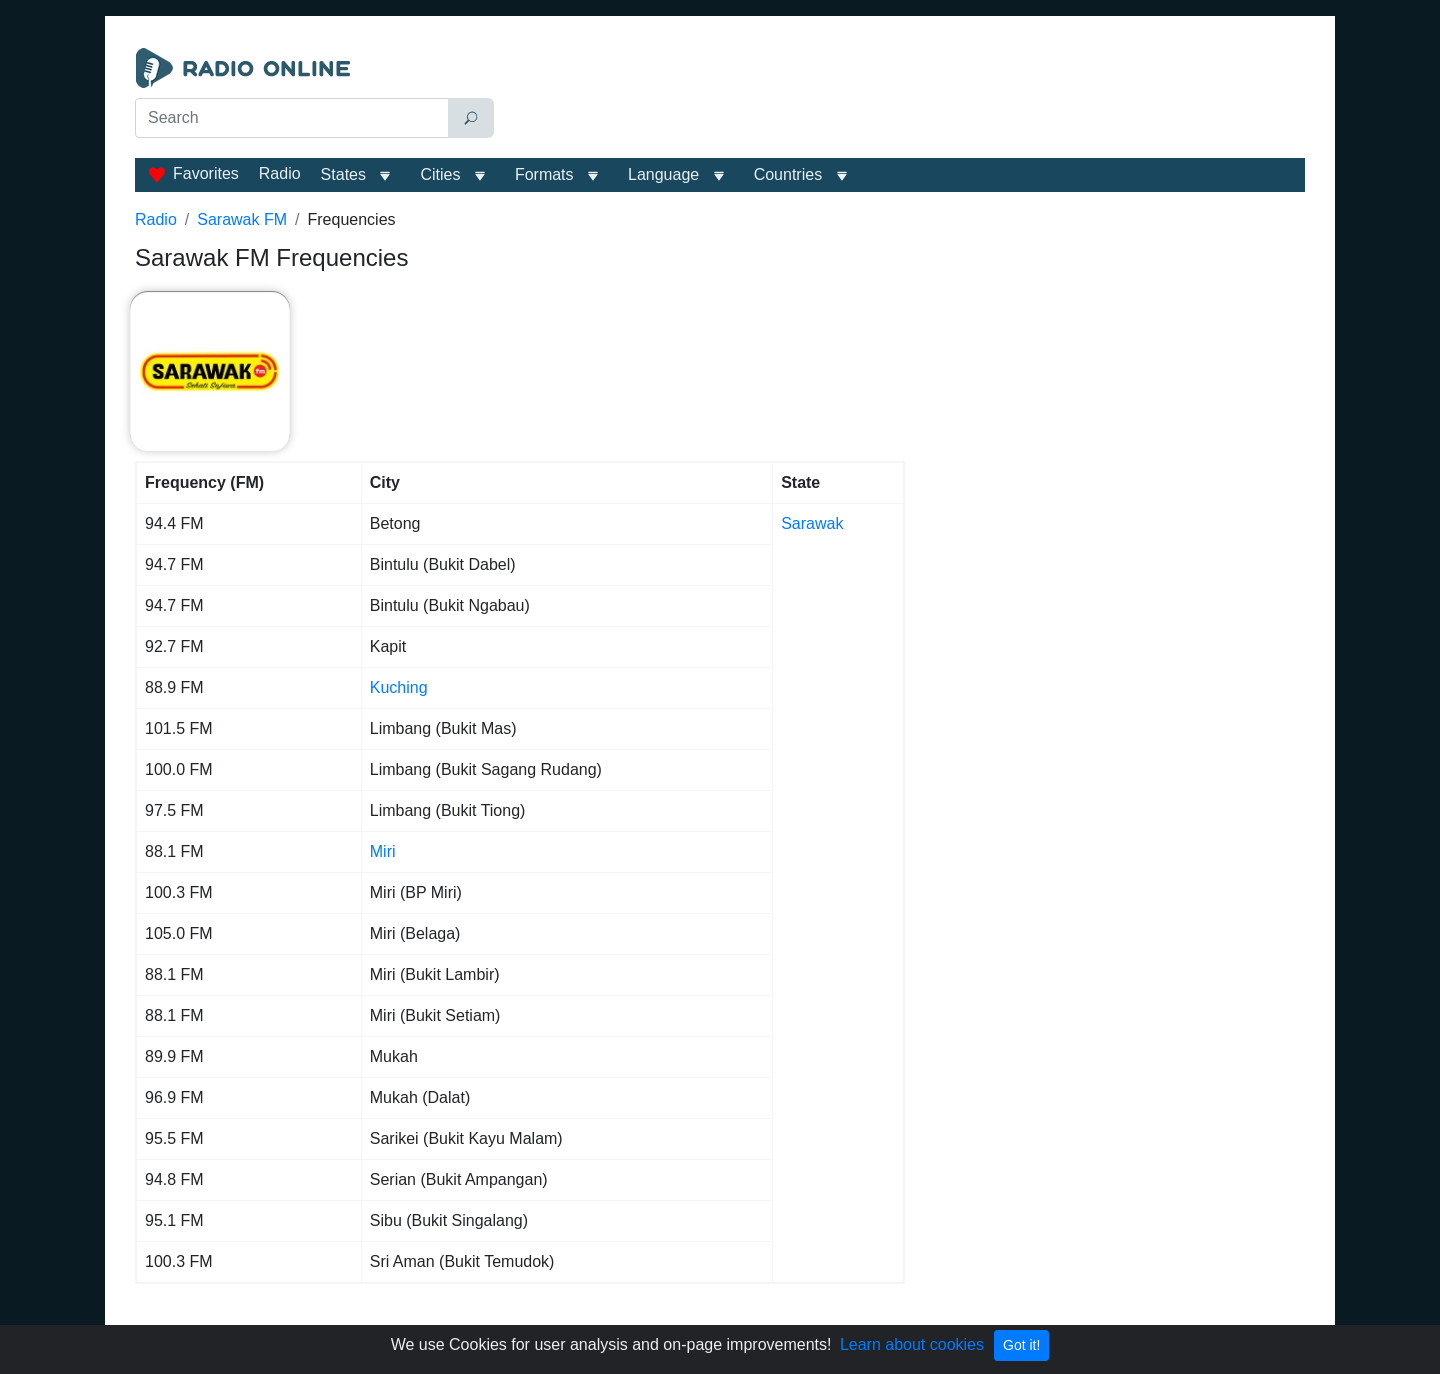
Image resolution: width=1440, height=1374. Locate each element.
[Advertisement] (904, 98)
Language (663, 174)
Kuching (399, 687)
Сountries (788, 174)
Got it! (1021, 1345)
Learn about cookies (912, 1344)
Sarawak (812, 523)
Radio (280, 173)
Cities (440, 174)
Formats (544, 174)
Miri (383, 851)
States (343, 174)
